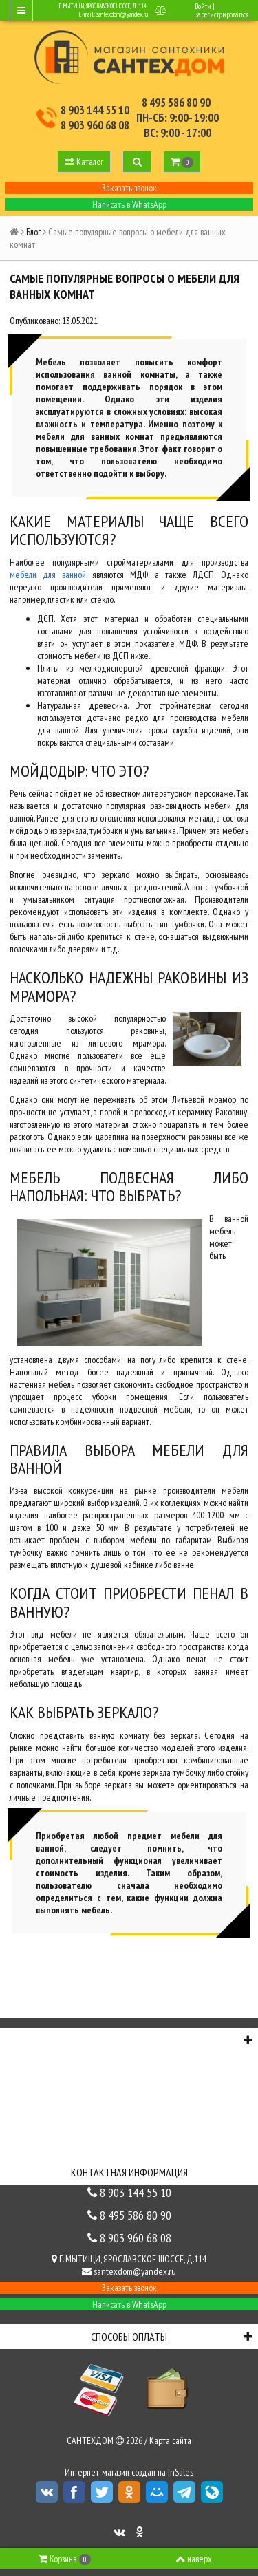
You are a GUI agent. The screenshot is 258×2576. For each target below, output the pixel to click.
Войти (203, 6)
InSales (180, 2472)
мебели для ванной (48, 574)
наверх (193, 2559)
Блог (33, 232)
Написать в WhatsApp (129, 204)
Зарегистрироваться (221, 14)
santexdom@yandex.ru (122, 14)
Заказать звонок (129, 188)
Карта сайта (170, 2440)
